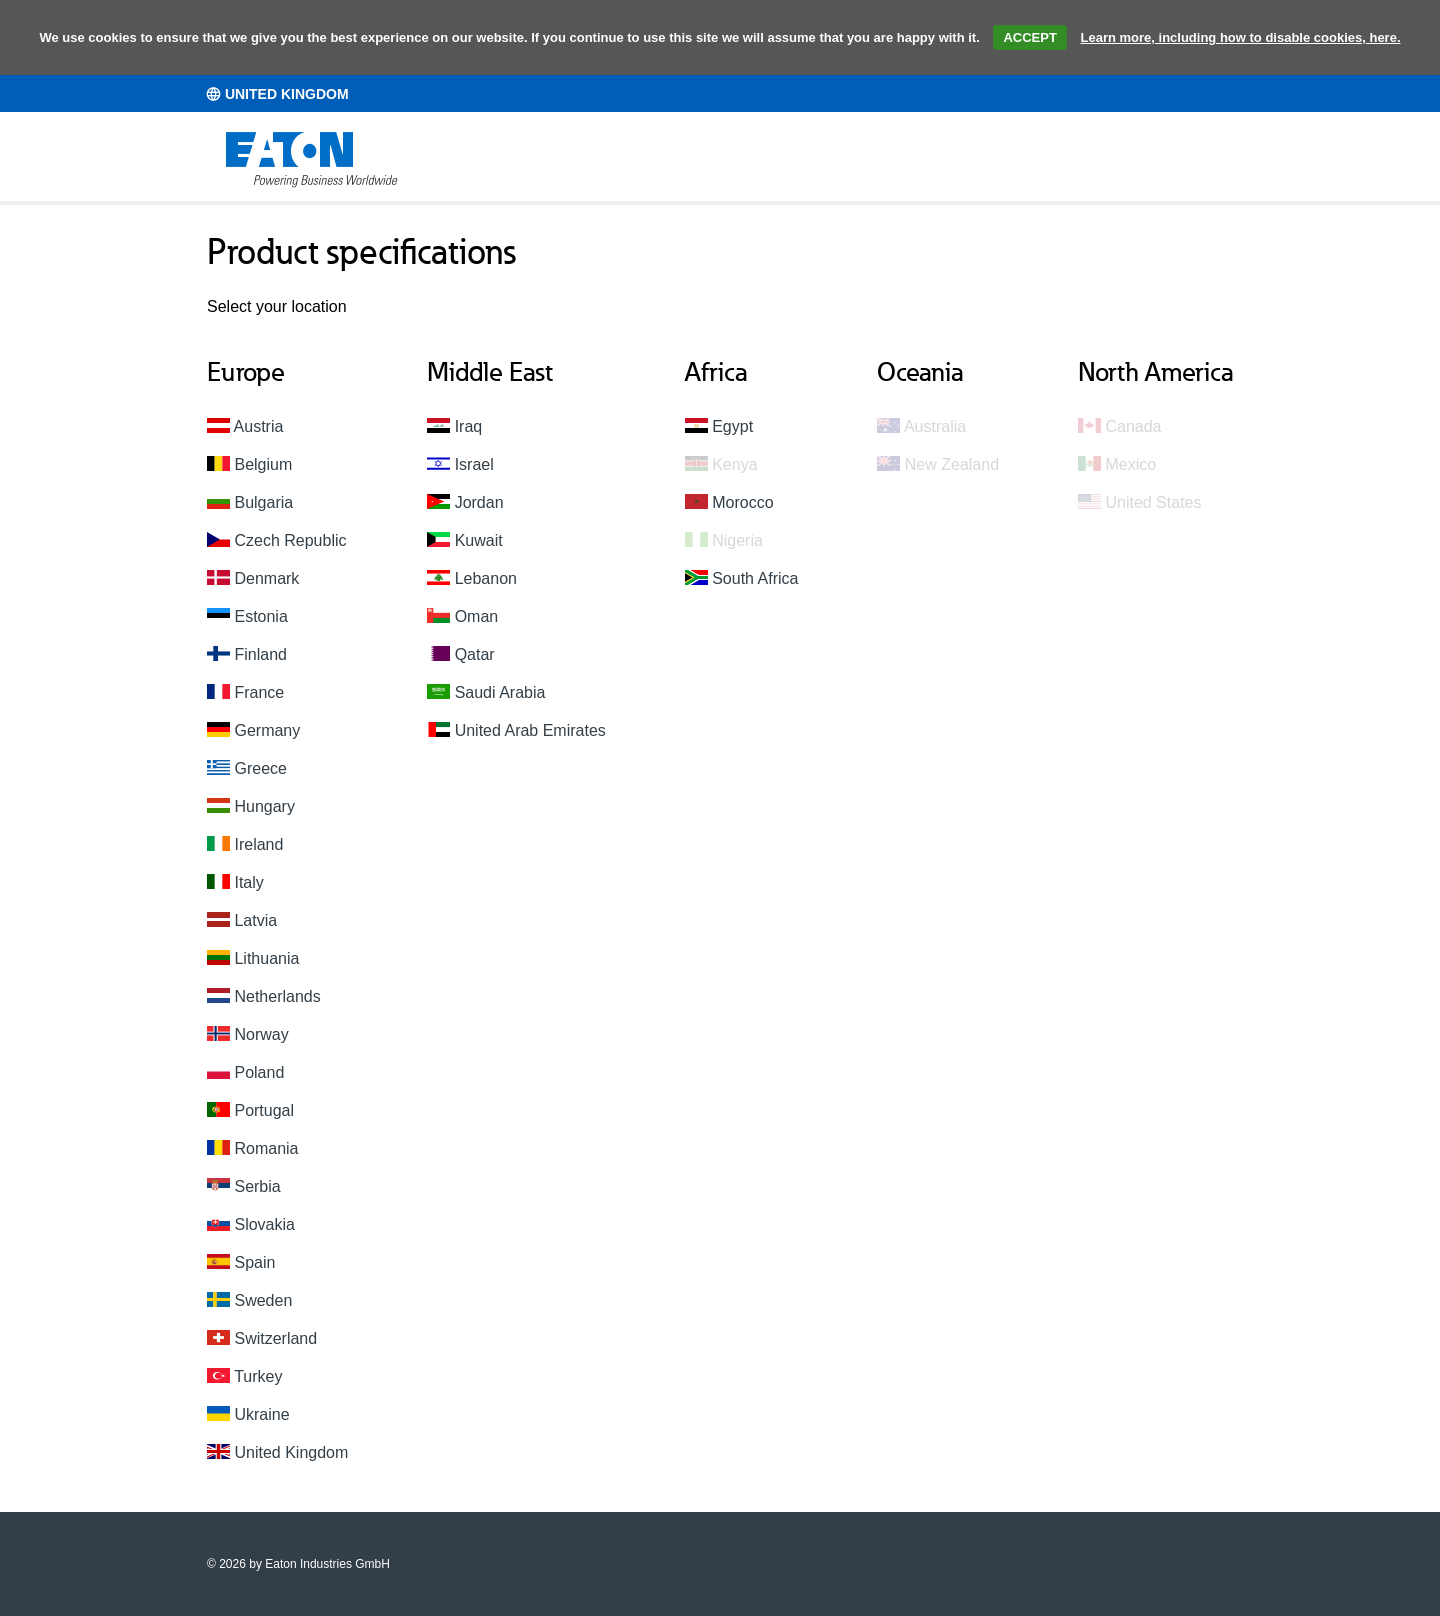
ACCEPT (1029, 37)
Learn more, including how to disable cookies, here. (1241, 37)
